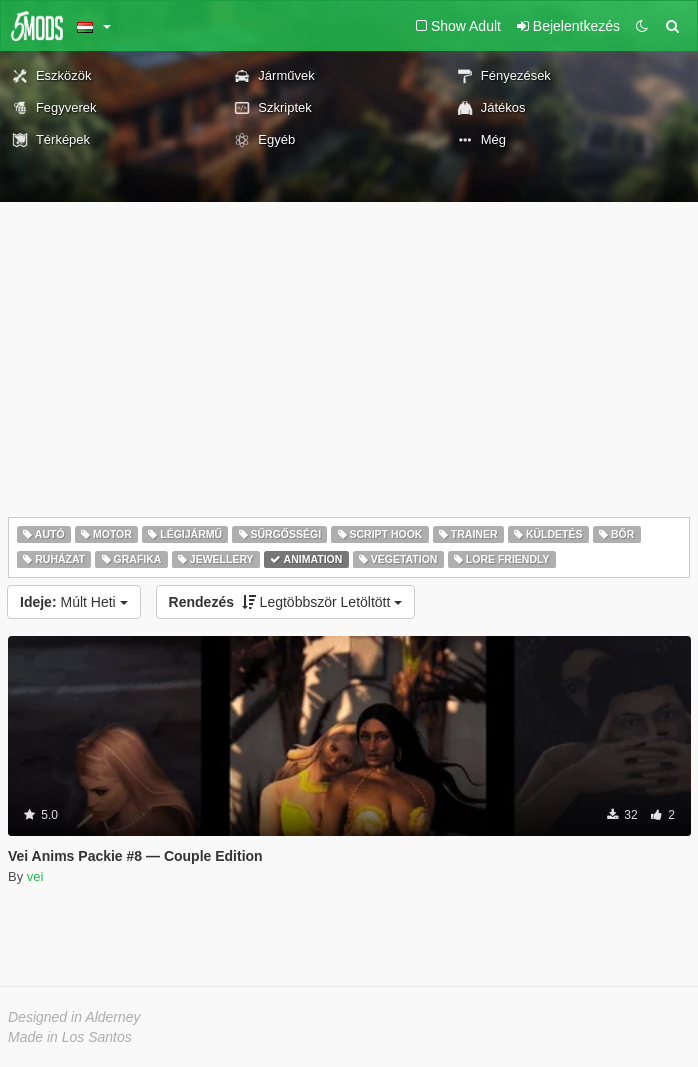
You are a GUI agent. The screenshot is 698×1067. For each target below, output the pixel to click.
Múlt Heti (74, 602)
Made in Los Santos (70, 1037)
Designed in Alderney (74, 1017)
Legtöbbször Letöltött (286, 602)
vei (35, 876)
